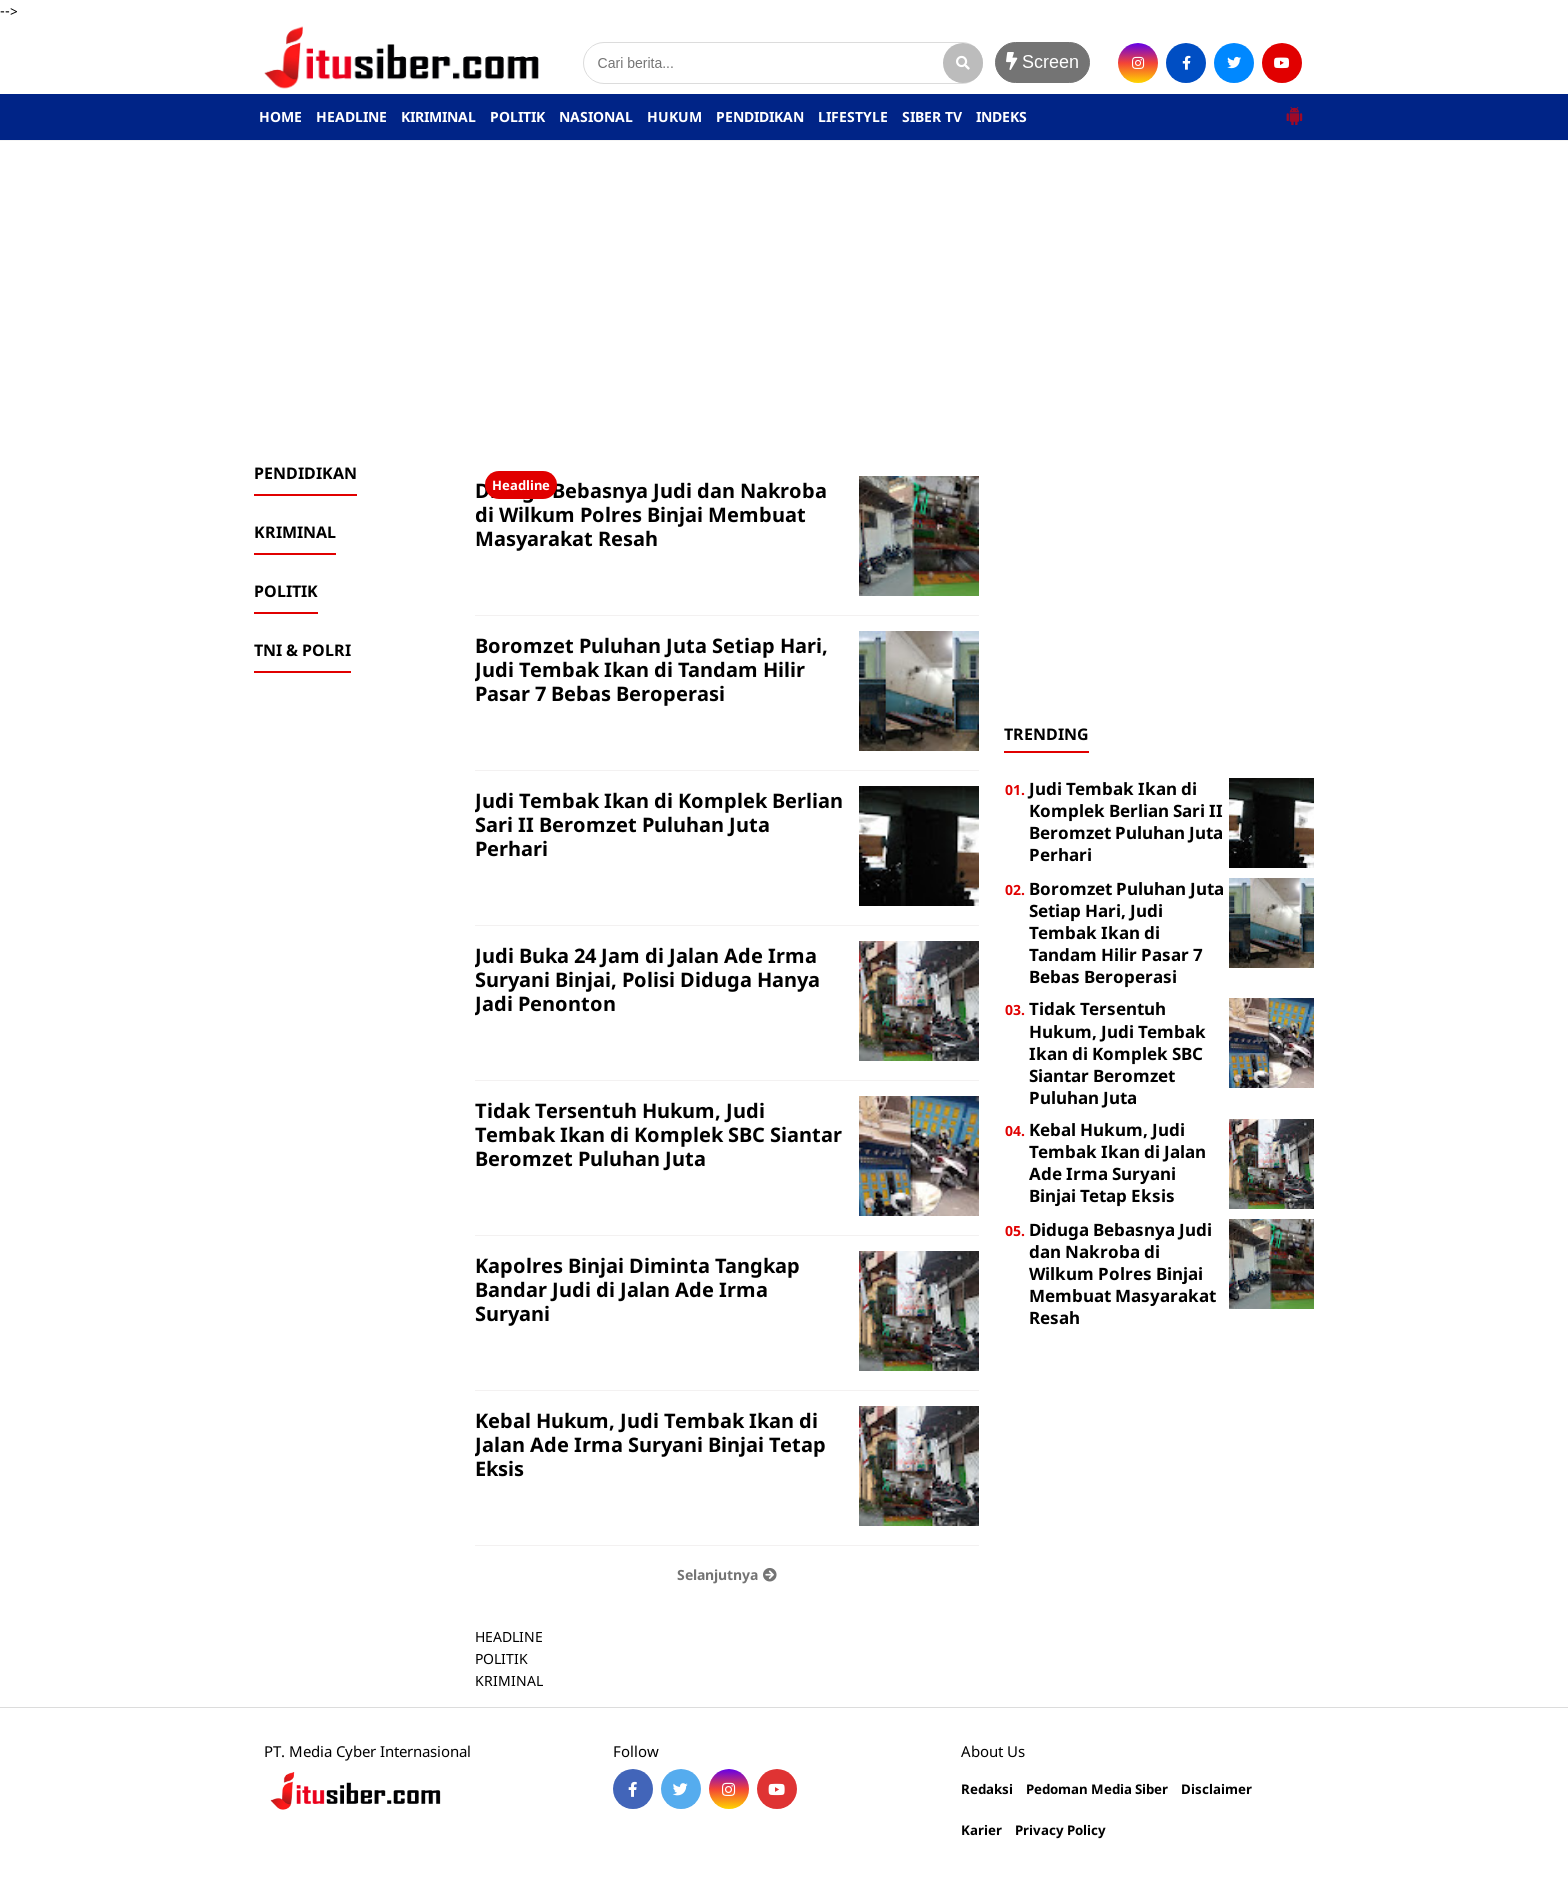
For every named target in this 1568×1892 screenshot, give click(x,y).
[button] (1294, 108)
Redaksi (987, 1789)
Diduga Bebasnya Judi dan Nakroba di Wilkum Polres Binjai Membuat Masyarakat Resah (651, 515)
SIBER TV (932, 116)
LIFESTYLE (853, 116)
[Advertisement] (784, 301)
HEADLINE (351, 116)
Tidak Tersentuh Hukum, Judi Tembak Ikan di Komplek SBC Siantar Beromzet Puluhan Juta (658, 1135)
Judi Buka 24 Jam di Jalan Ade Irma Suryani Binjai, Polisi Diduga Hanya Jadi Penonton (647, 980)
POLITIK (517, 116)
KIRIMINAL (438, 116)
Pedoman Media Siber (1097, 1789)
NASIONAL (596, 116)
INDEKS (1001, 116)
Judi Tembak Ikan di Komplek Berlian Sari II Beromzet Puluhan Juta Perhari (659, 825)
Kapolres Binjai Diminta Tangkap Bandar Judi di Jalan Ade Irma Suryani (637, 1290)
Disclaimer (1216, 1789)
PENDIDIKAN (760, 116)
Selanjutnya (727, 1574)
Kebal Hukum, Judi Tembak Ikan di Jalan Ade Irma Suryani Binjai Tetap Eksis (650, 1445)
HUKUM (674, 116)
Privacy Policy (1060, 1830)
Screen (1042, 62)
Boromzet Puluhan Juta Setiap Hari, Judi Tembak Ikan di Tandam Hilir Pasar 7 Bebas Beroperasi (651, 670)
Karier (981, 1830)
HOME (280, 116)
